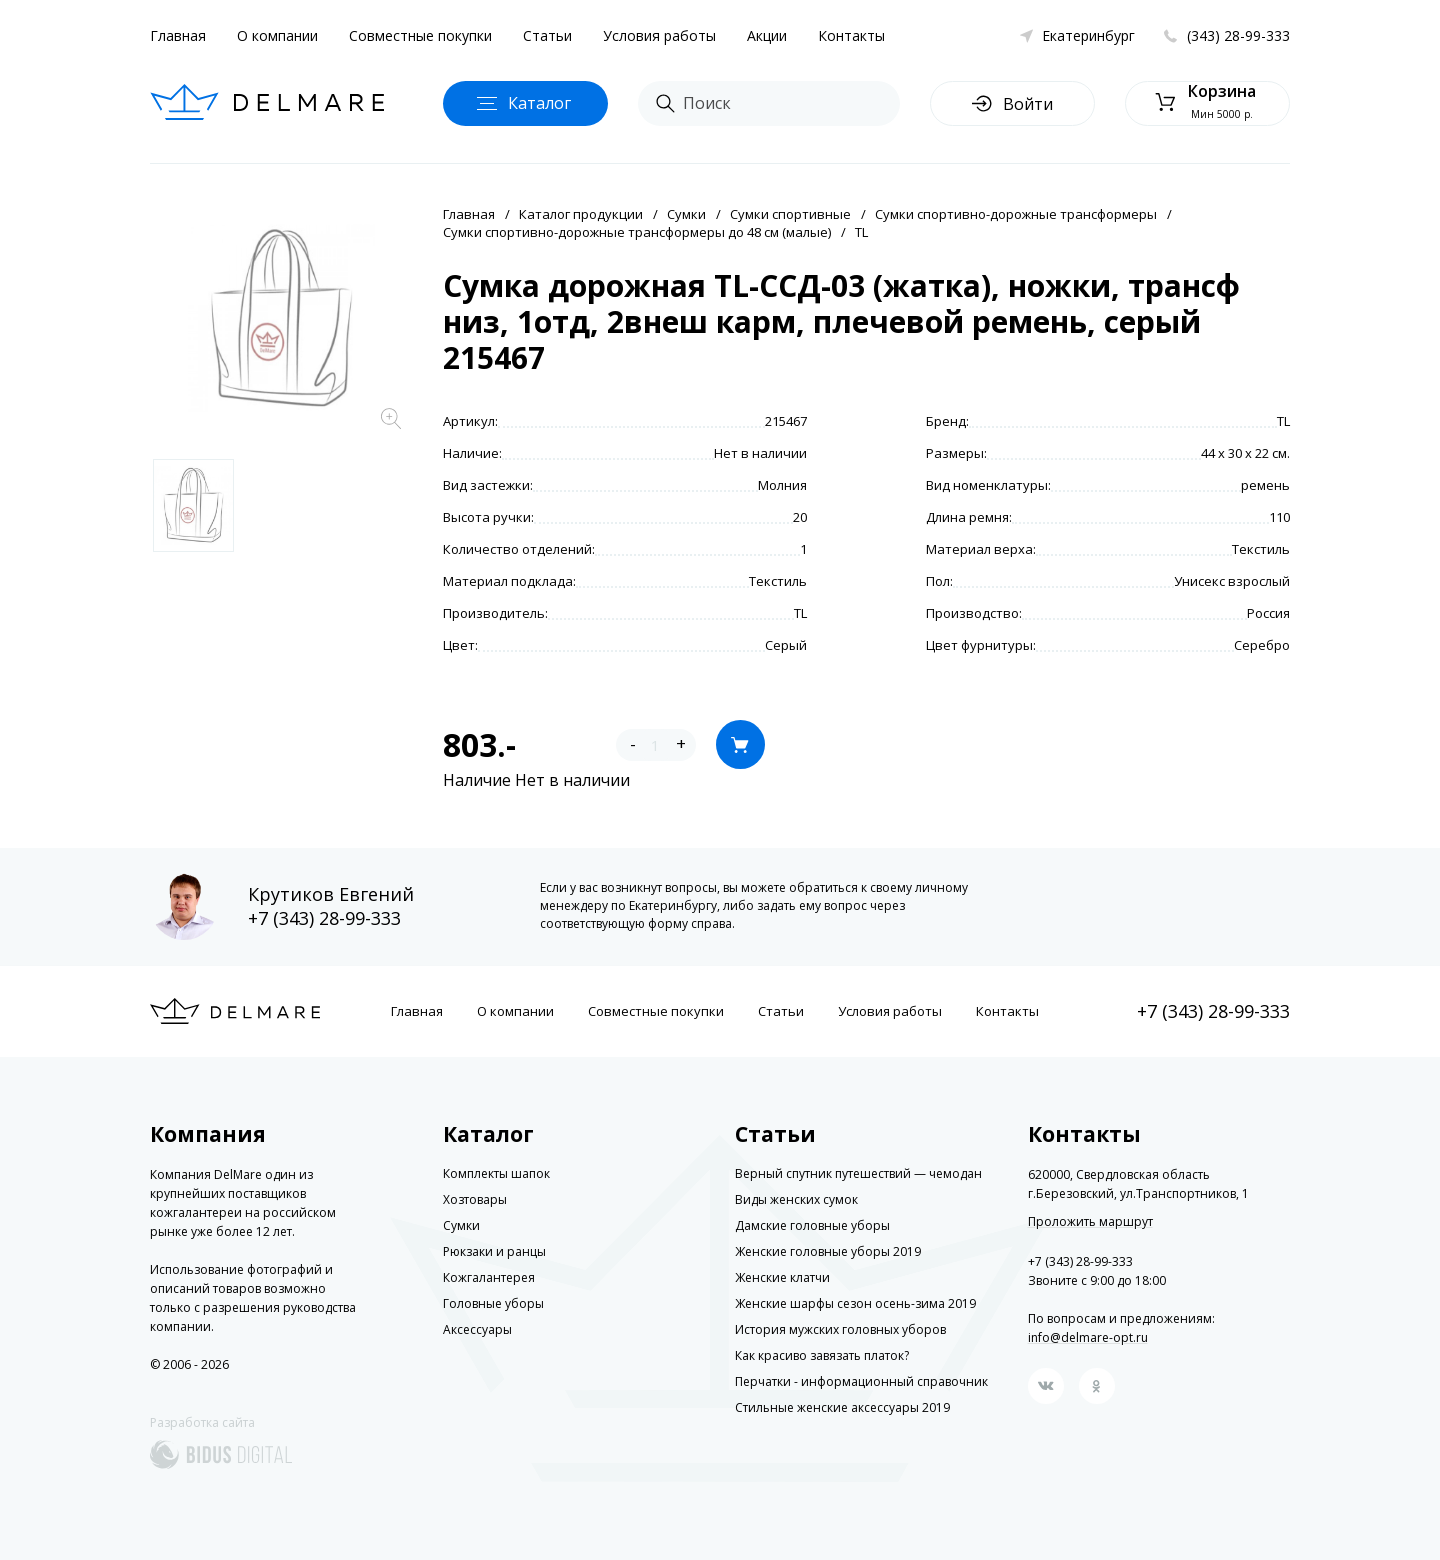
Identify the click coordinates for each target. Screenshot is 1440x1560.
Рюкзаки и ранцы (494, 1251)
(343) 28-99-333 (1238, 35)
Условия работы (659, 35)
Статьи (547, 35)
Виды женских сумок (796, 1199)
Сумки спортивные (790, 214)
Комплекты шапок (496, 1173)
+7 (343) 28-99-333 (324, 918)
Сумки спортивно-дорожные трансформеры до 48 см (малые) (637, 232)
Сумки (686, 214)
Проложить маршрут (1090, 1222)
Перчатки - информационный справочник (861, 1381)
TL (861, 232)
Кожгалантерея (489, 1277)
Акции (767, 35)
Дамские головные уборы (812, 1225)
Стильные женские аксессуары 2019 (842, 1407)
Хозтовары (475, 1199)
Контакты (851, 35)
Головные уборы (493, 1303)
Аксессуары (477, 1329)
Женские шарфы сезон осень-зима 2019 (855, 1303)
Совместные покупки (420, 35)
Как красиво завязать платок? (822, 1355)
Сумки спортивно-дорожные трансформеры (1016, 214)
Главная (178, 35)
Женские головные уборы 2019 (828, 1251)
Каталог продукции (581, 214)
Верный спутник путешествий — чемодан (858, 1173)
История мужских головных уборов (840, 1329)
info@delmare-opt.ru (1088, 1337)
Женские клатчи (782, 1277)
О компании (277, 35)
